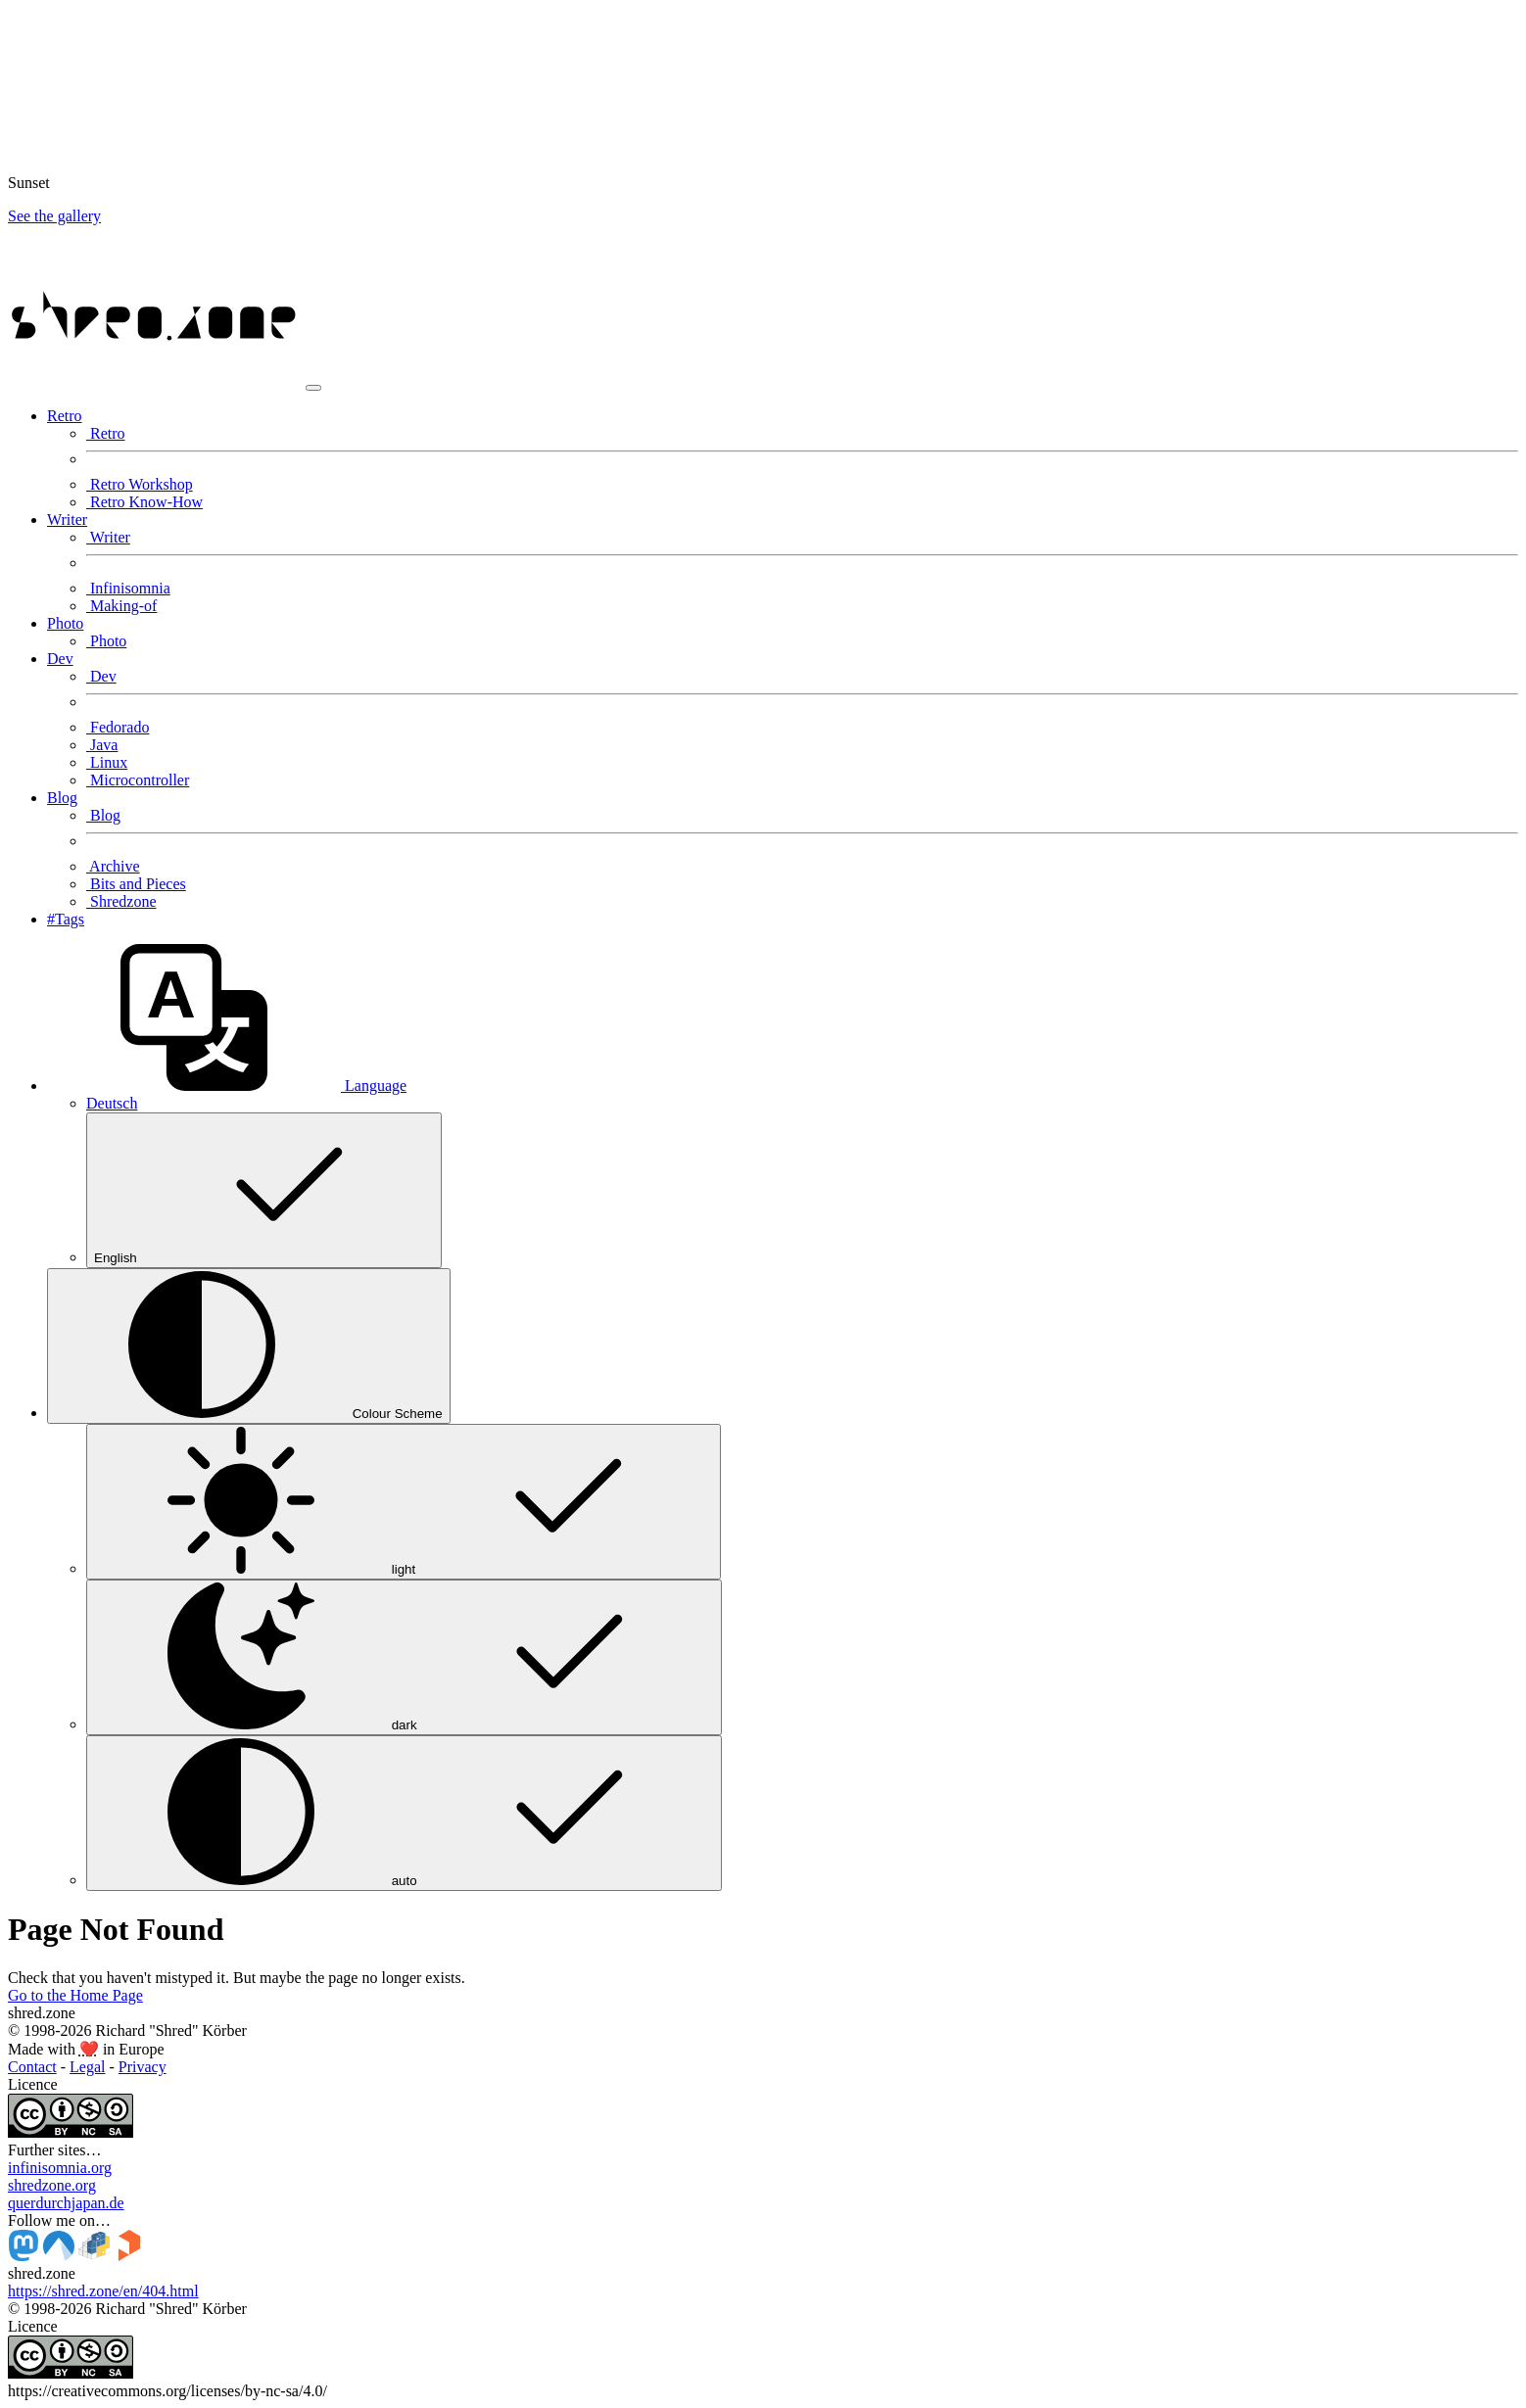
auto (404, 1813)
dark (404, 1657)
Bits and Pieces (136, 883)
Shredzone (121, 901)
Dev (101, 676)
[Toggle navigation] (313, 388)
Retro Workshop (139, 484)
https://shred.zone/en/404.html (103, 2291)
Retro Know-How (144, 502)
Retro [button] (64, 415)
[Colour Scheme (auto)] (249, 1346)
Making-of (121, 605)
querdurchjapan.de (66, 2203)
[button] (226, 1085)
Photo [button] (65, 623)
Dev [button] (60, 658)
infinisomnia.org (60, 2167)
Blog (103, 815)
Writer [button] (67, 519)
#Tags (65, 919)
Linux (106, 762)
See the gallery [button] (54, 216)
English (264, 1190)
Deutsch (111, 1103)
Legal (87, 2066)
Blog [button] (62, 797)
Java (102, 744)
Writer (108, 537)
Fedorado (117, 727)
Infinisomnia (128, 588)
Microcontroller (137, 780)
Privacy (143, 2066)
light (403, 1502)
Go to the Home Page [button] (75, 1995)
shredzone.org (52, 2185)
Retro (105, 433)
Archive (113, 866)
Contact (32, 2066)
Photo (106, 641)
